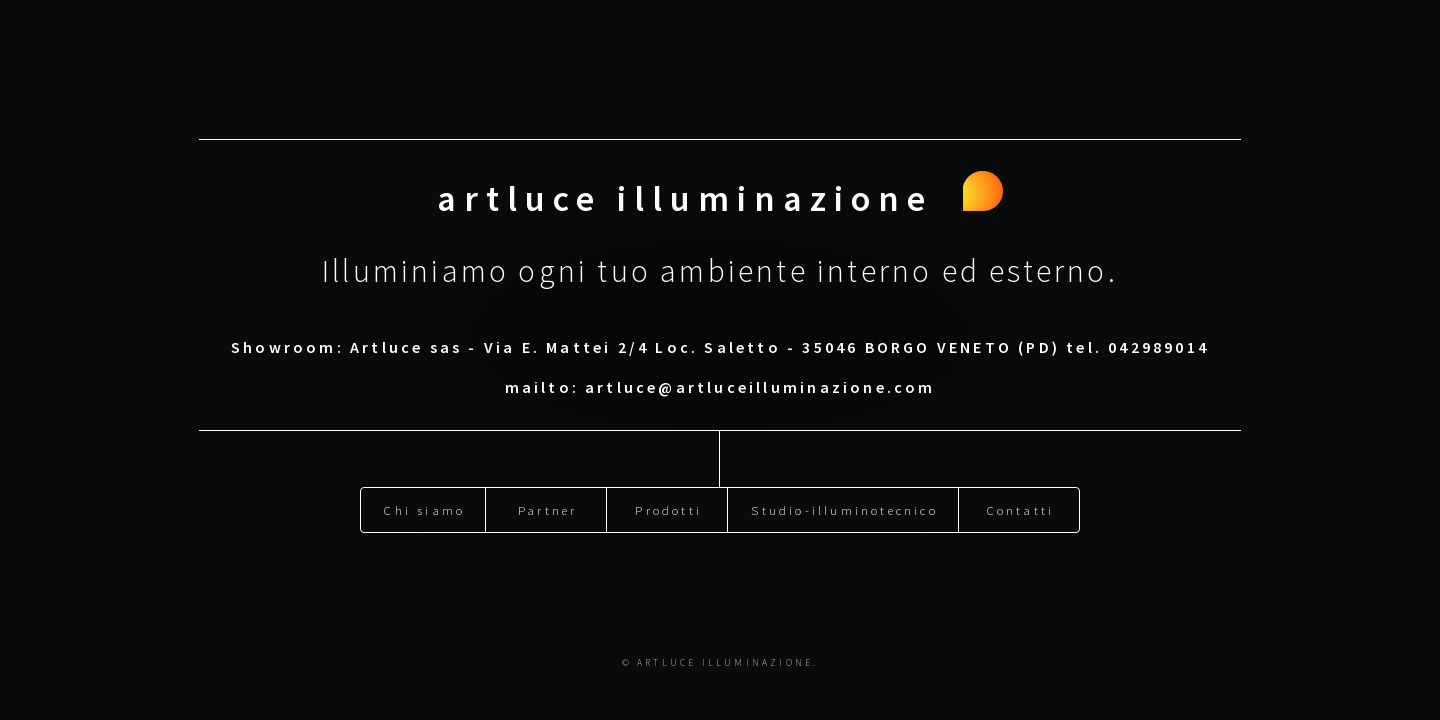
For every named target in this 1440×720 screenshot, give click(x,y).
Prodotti (668, 505)
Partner (547, 505)
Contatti (1021, 505)
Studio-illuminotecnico (844, 505)
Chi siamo (424, 505)
